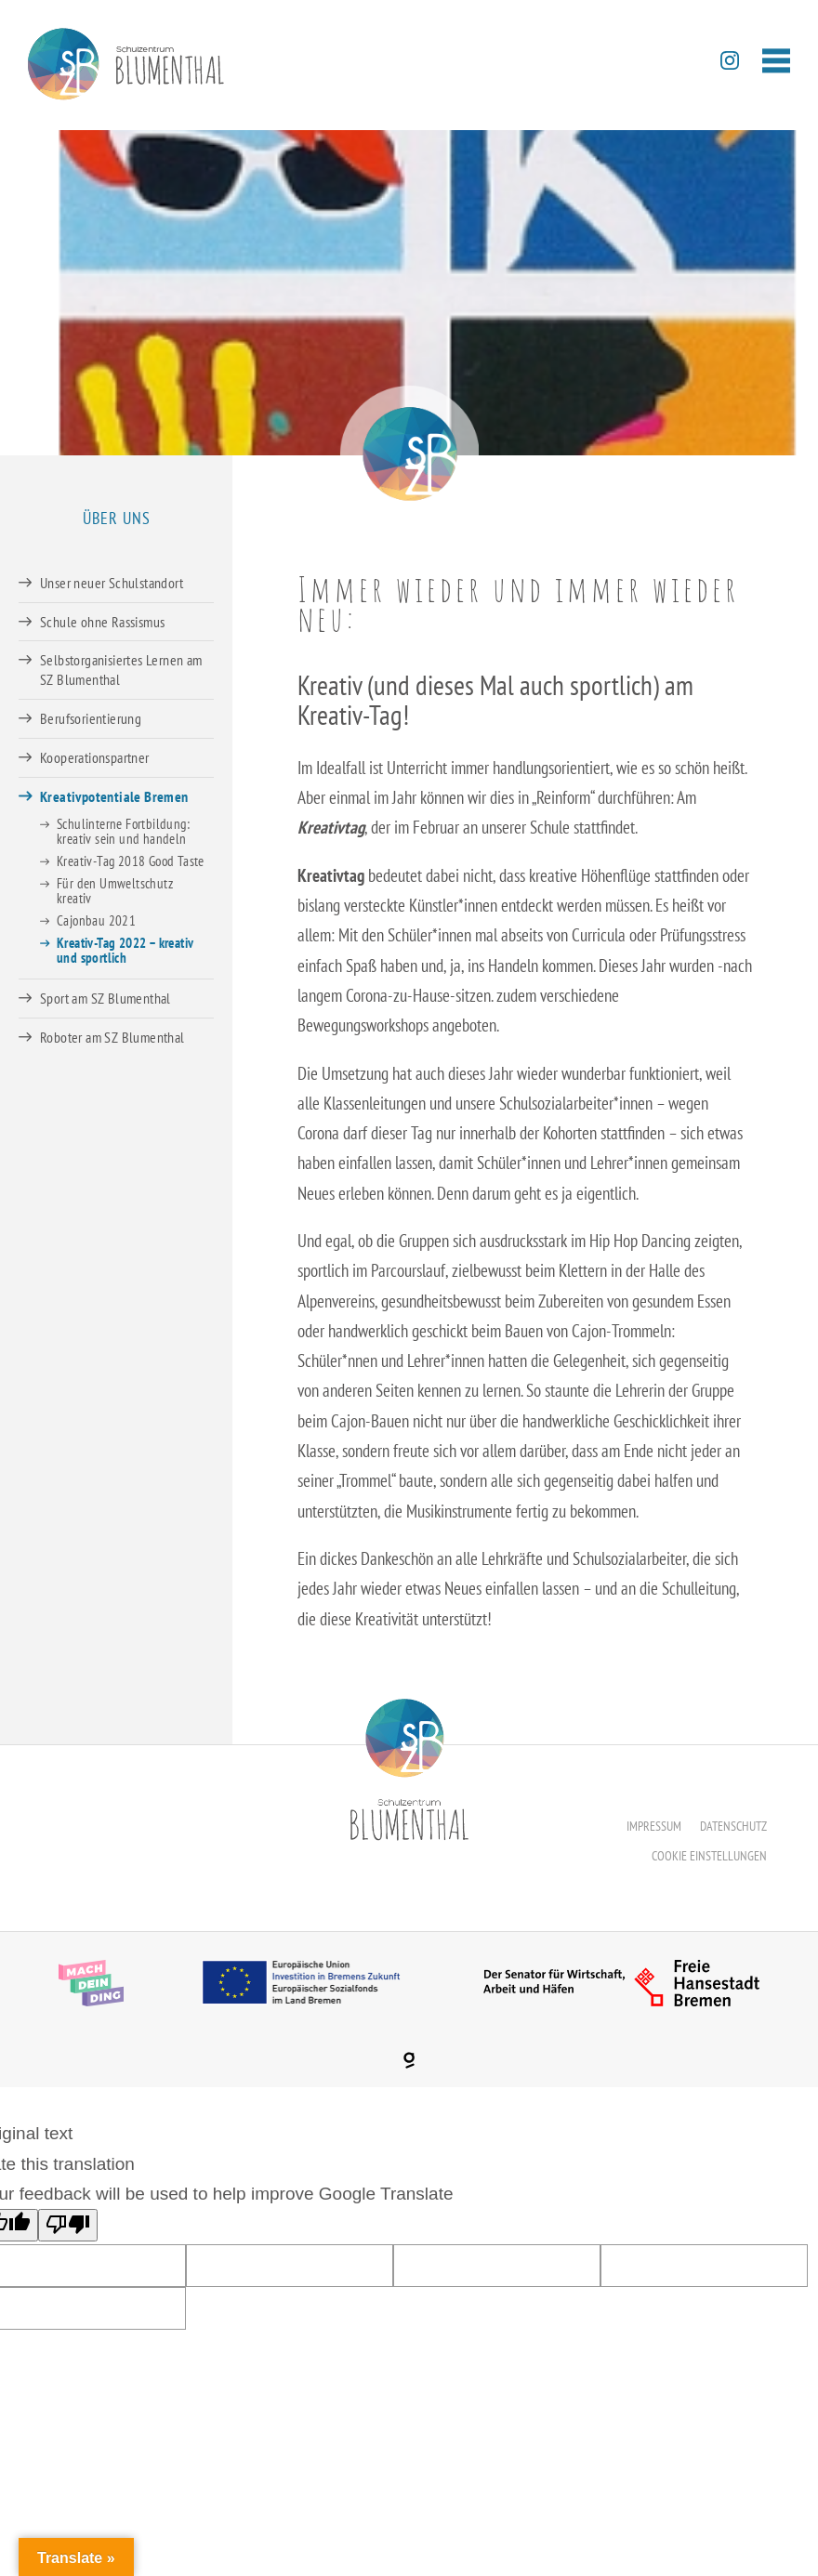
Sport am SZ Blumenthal (105, 998)
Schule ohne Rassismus (102, 621)
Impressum (654, 1826)
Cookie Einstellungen (709, 1855)
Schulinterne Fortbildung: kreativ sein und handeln (123, 831)
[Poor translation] (68, 2225)
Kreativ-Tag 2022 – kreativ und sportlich (125, 950)
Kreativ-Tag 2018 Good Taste (130, 861)
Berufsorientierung (90, 718)
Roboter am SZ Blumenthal (112, 1037)
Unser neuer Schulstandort (111, 582)
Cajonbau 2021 (96, 920)
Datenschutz (733, 1826)
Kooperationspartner (95, 757)
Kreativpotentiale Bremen (114, 796)
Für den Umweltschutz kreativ (115, 890)
